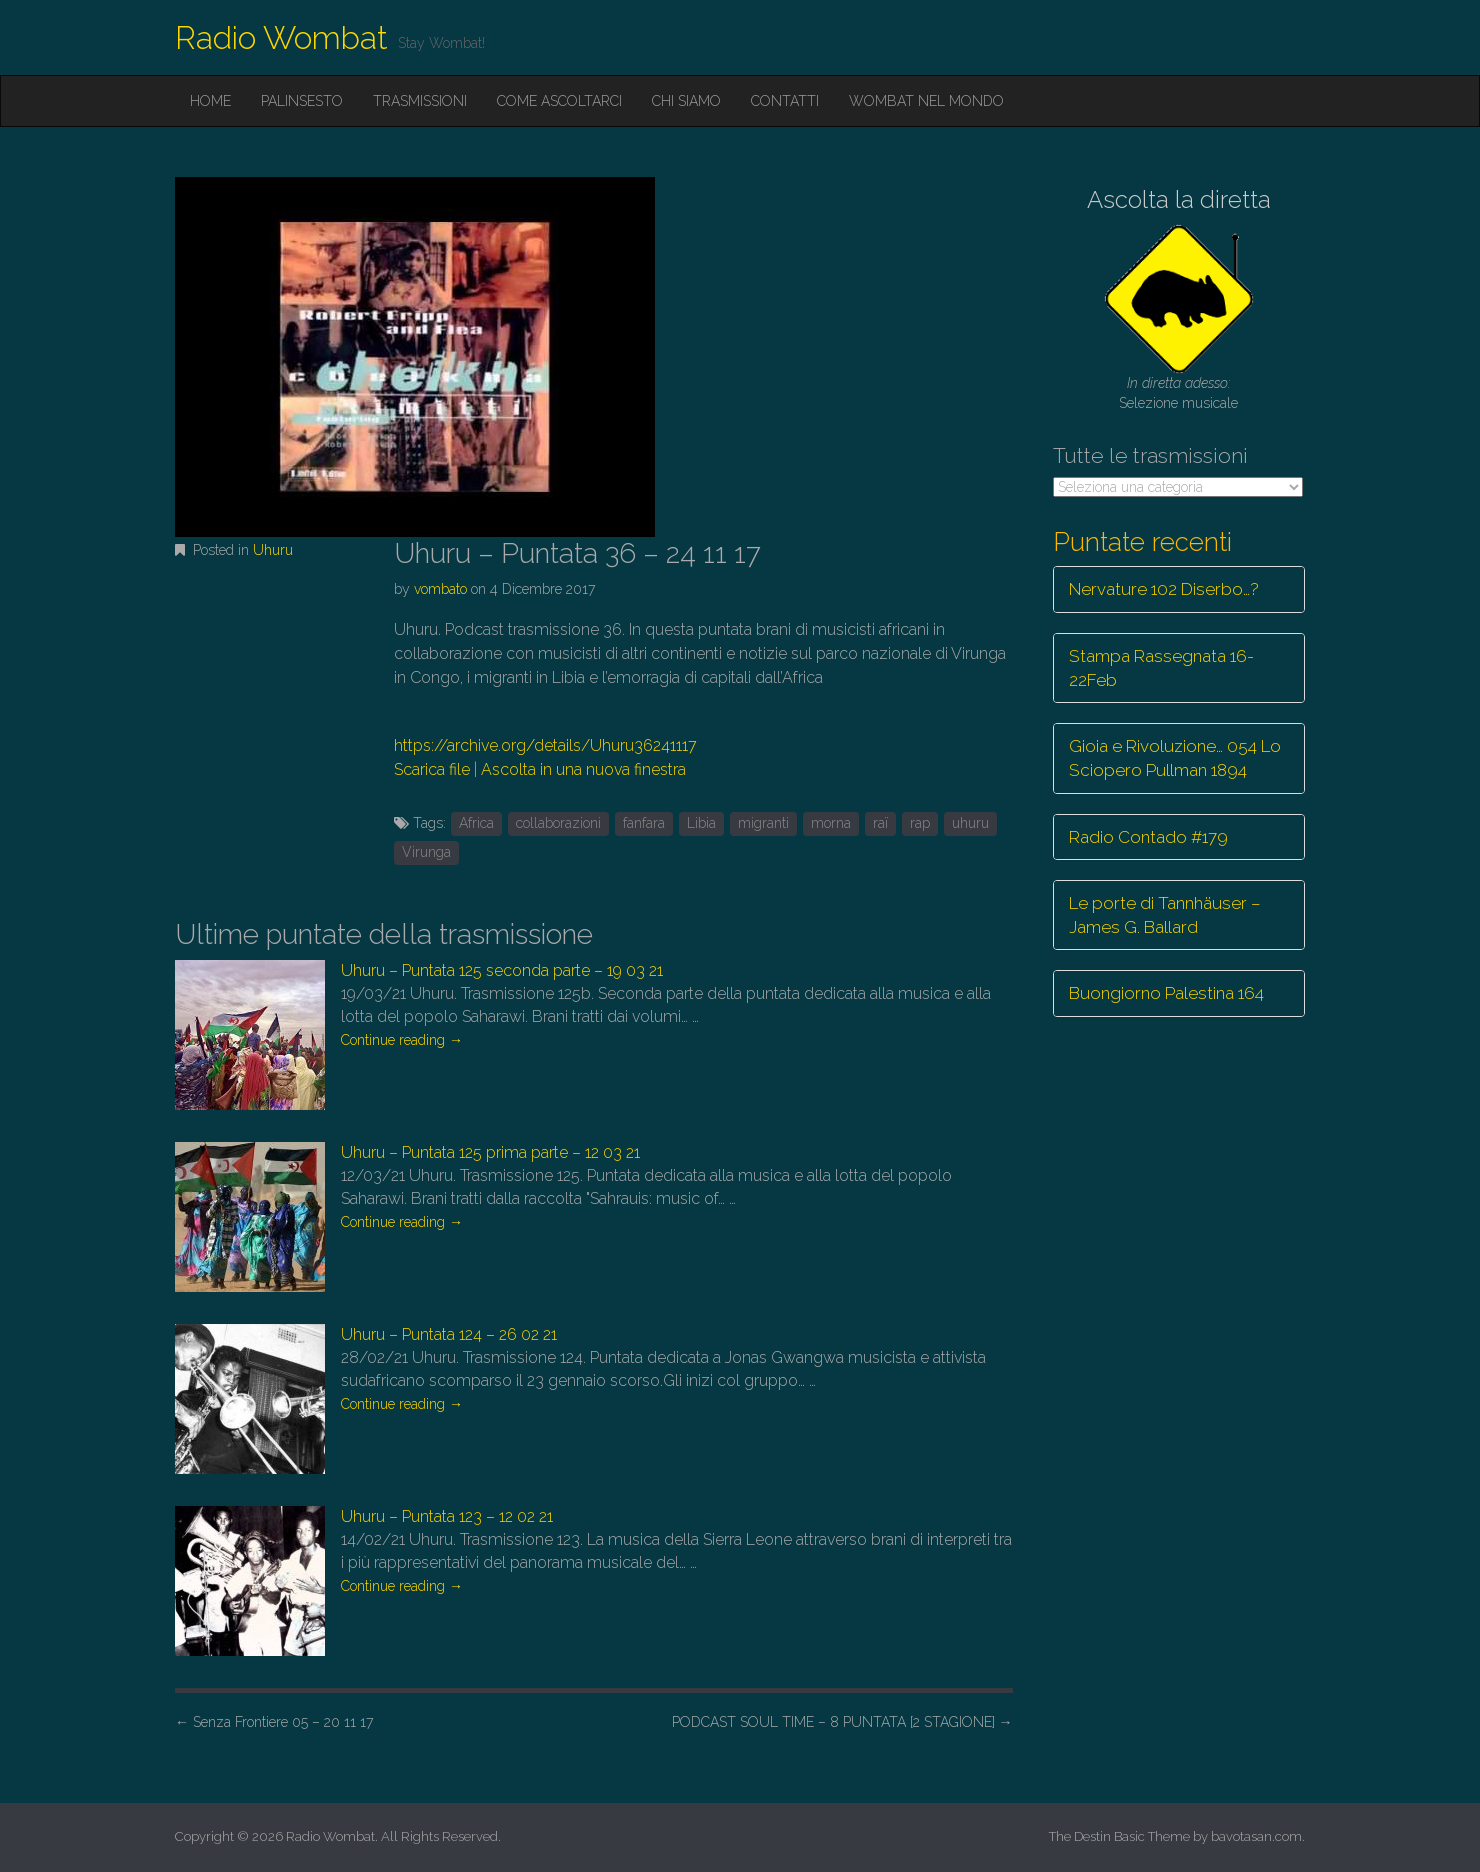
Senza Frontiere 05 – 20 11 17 (274, 1722)
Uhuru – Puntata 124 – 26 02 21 (449, 1334)
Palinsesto (302, 101)
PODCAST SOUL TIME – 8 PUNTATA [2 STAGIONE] (842, 1722)
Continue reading (402, 1040)
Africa (476, 823)
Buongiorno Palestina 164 (1166, 993)
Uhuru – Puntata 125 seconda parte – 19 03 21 (502, 970)
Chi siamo (686, 101)
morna (831, 823)
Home (210, 101)
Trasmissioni (420, 101)
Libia (701, 823)
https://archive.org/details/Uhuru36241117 (545, 745)
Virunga (426, 852)
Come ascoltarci (559, 101)
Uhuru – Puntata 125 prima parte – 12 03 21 (490, 1152)
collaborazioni (558, 823)
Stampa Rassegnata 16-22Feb (1161, 668)
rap (920, 823)
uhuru (970, 823)
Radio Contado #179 (1148, 837)
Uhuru (273, 550)
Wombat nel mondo (926, 101)
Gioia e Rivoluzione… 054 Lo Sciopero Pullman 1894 (1175, 758)
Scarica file (432, 769)
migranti (763, 823)
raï (880, 823)
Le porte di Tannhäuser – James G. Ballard (1165, 915)
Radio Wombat (281, 37)
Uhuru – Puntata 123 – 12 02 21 (447, 1516)
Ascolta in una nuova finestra (583, 769)
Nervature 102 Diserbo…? (1164, 589)
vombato (440, 589)
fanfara (644, 823)
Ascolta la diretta (1179, 199)
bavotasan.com (1256, 1836)
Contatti (785, 101)
